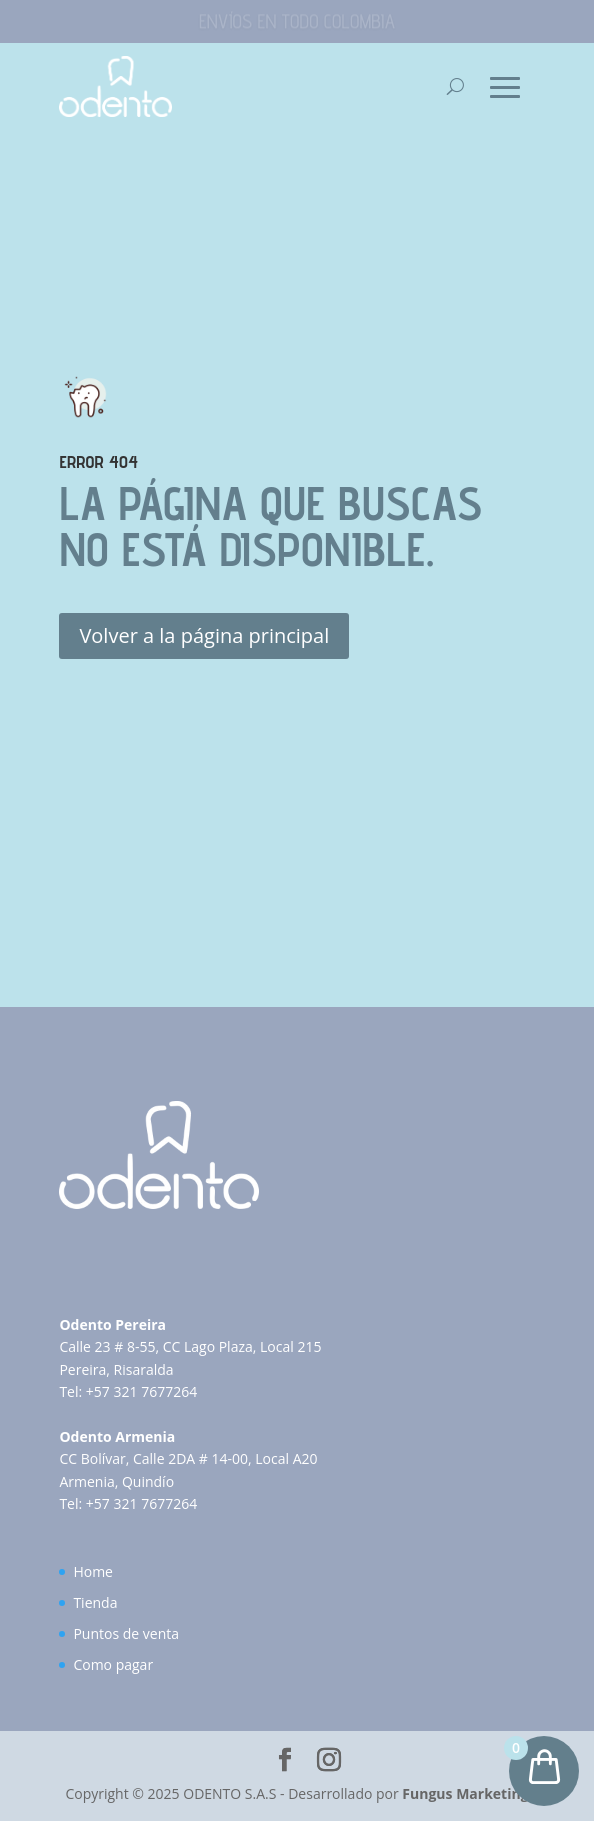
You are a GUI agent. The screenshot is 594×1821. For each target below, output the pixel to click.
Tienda (95, 1602)
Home (93, 1571)
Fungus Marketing (465, 1793)
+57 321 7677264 (141, 1391)
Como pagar (113, 1664)
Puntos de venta (126, 1633)
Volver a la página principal (204, 635)
